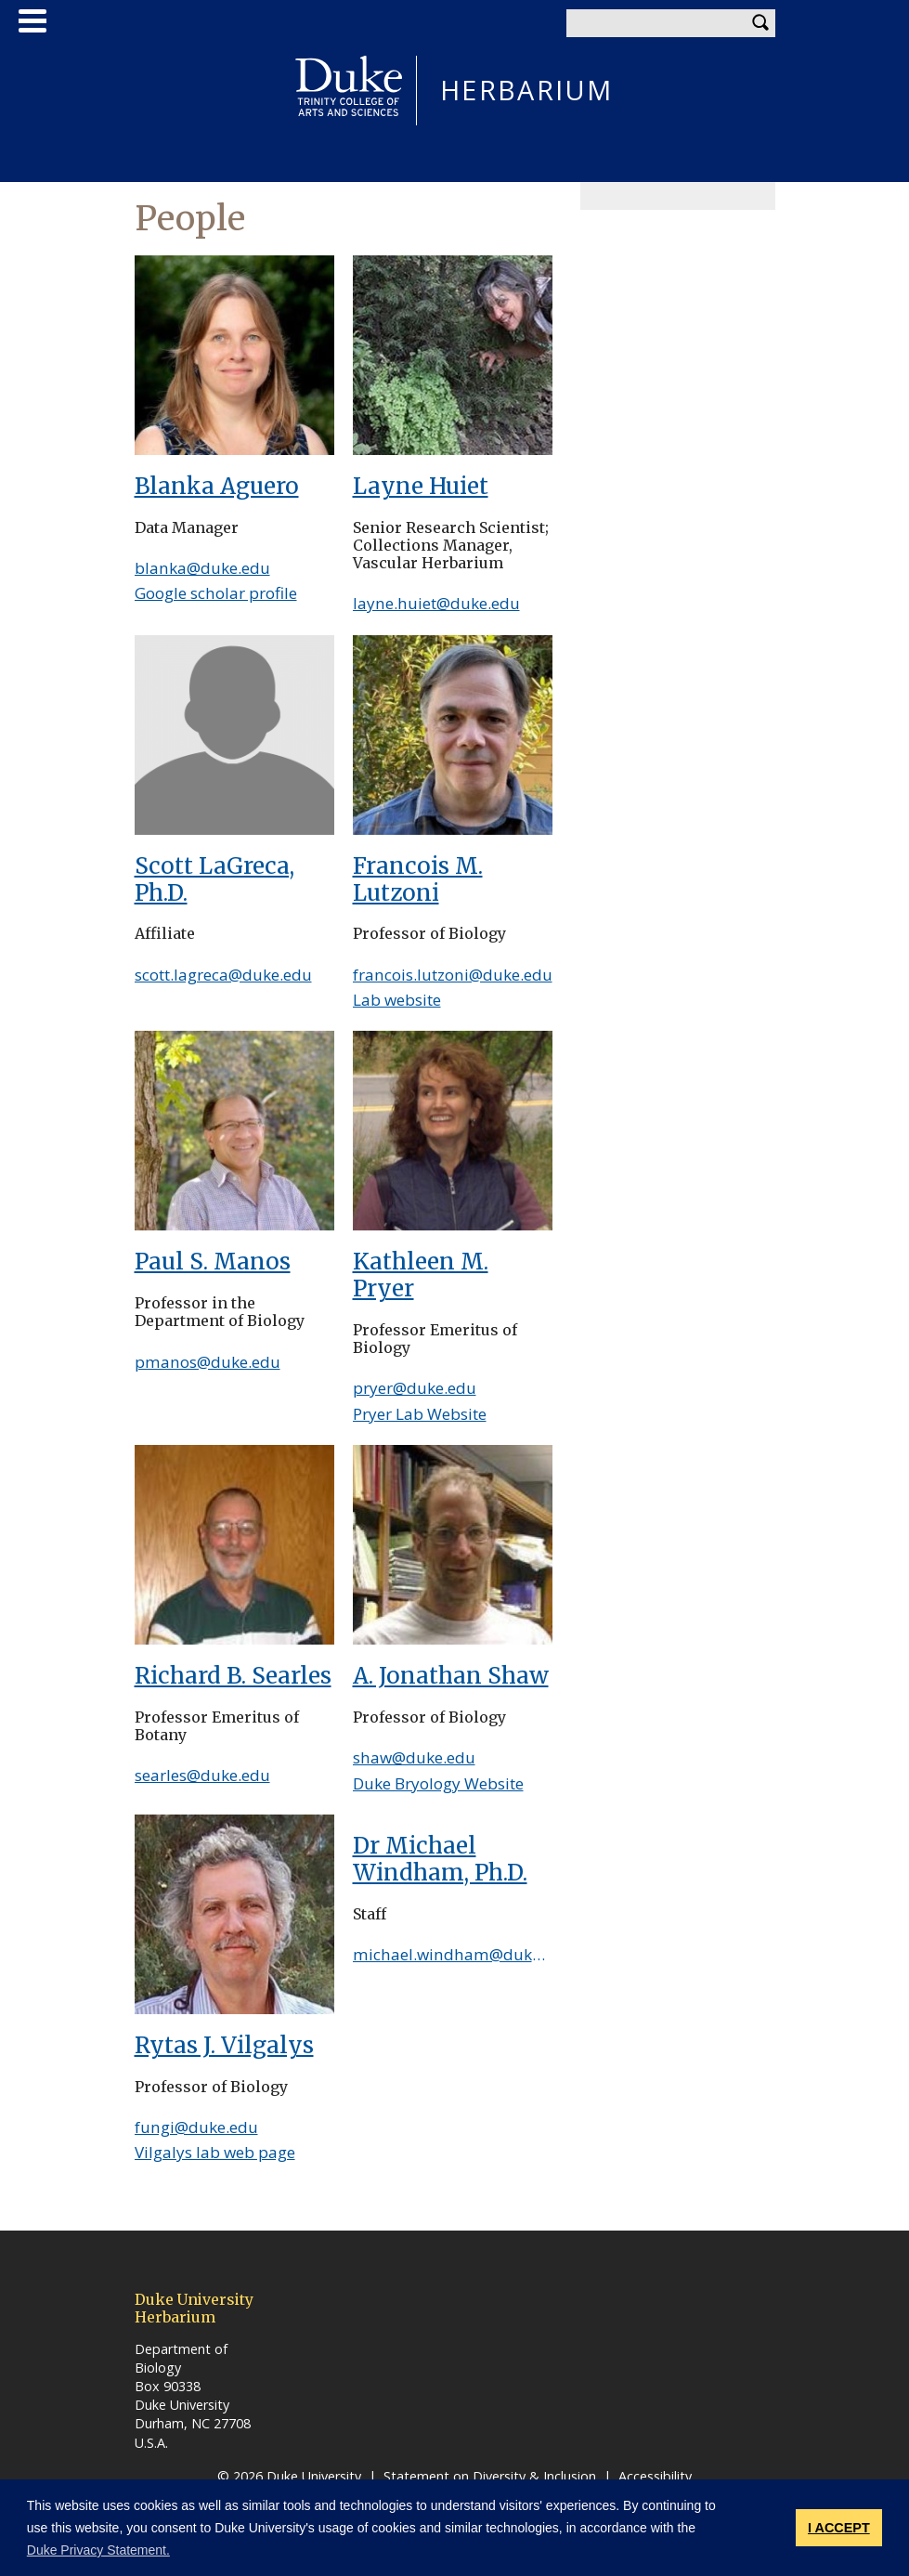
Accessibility (655, 2476)
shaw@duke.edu (414, 1757)
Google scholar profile (216, 593)
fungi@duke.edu (196, 2127)
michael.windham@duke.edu (463, 1954)
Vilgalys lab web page (215, 2152)
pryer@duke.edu (414, 1388)
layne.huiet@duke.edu (436, 603)
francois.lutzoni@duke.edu (452, 974)
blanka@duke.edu (202, 568)
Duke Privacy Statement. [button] (98, 2550)
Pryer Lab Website (420, 1414)
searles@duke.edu (202, 1775)
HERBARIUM (527, 90)
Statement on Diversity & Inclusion (489, 2476)
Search (761, 23)
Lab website (397, 999)
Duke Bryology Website (438, 1783)
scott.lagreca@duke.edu (223, 974)
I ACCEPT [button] (839, 2527)
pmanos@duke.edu (207, 1362)
